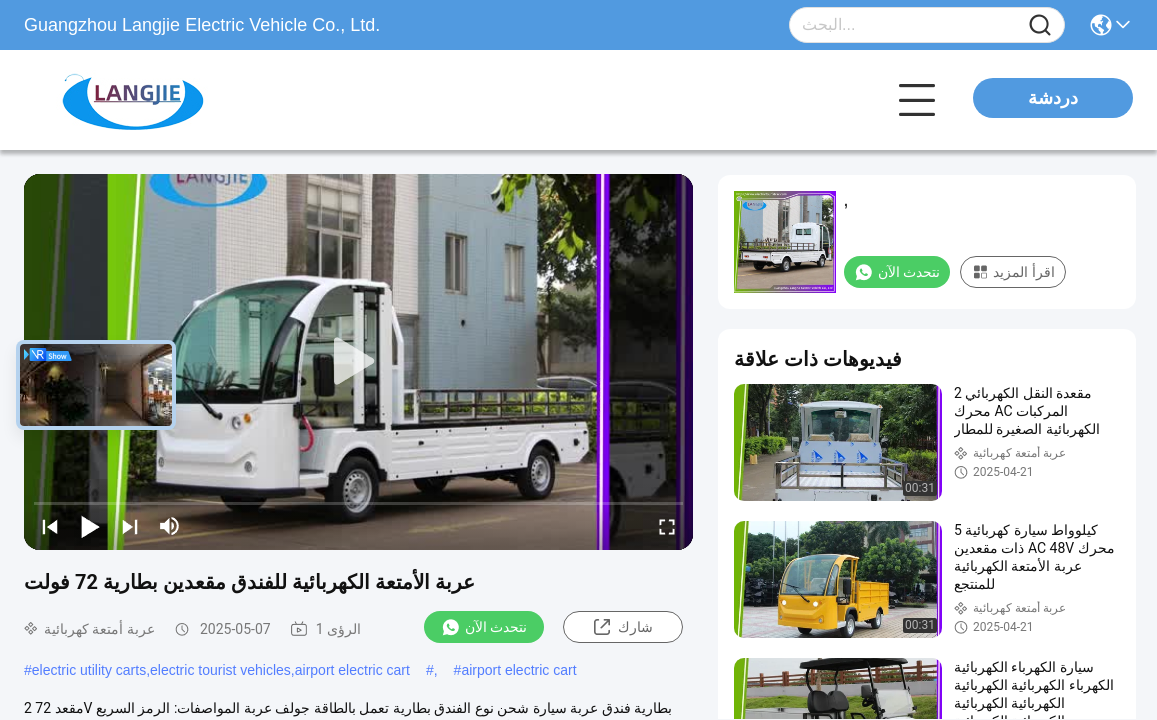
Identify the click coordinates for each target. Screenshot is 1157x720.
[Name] (1040, 25)
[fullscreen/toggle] (667, 526)
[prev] (50, 526)
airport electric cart (518, 670)
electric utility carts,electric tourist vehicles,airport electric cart (221, 670)
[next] (130, 526)
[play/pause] (90, 526)
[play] (359, 362)
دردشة (1053, 98)
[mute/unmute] (170, 526)
